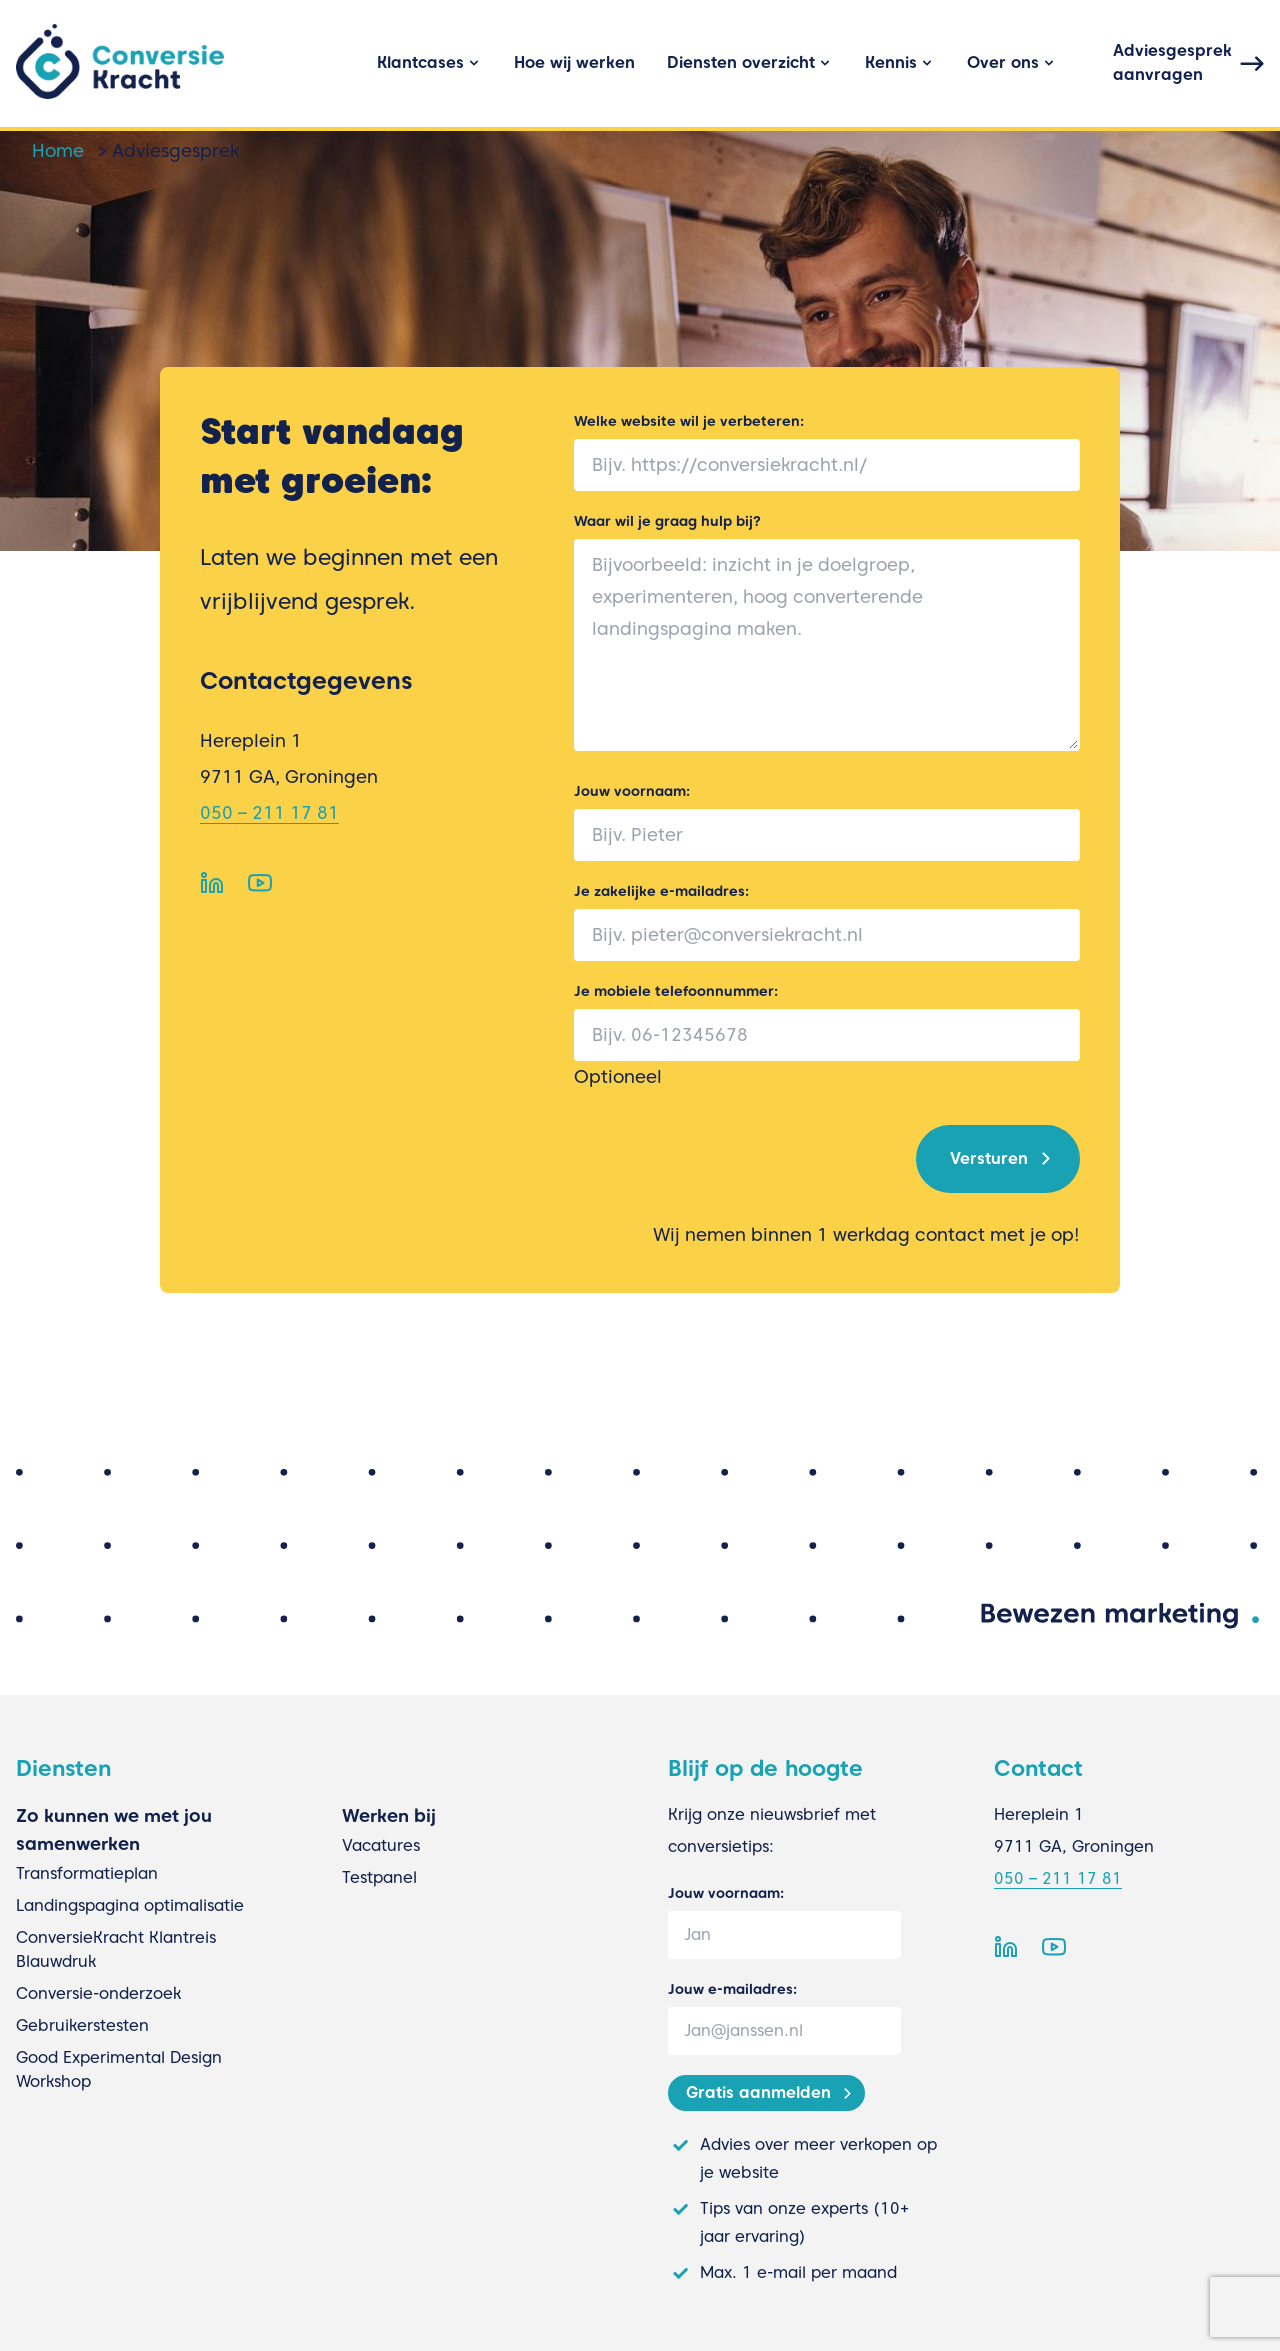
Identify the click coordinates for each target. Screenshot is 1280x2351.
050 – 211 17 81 (269, 812)
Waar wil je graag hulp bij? (667, 521)
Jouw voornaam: (632, 791)
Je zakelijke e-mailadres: (661, 891)
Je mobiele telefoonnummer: (676, 991)
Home (58, 150)
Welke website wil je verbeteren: (689, 421)
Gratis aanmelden (758, 2092)
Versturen (989, 1158)
